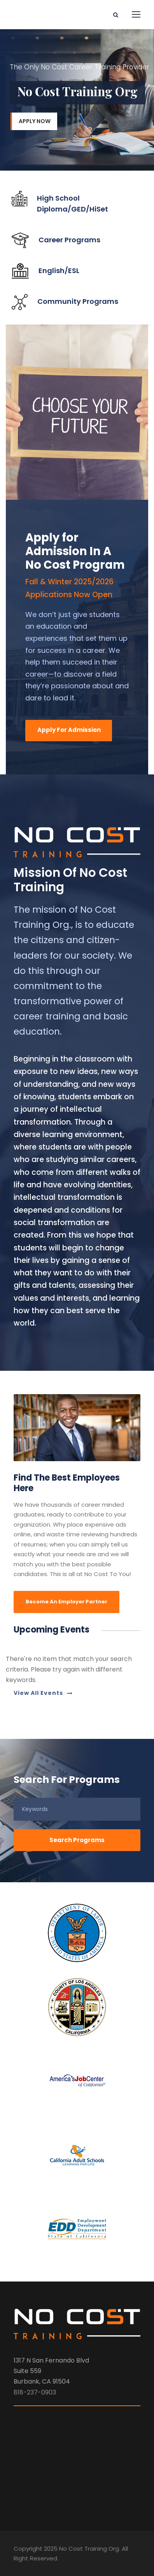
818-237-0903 (35, 2392)
